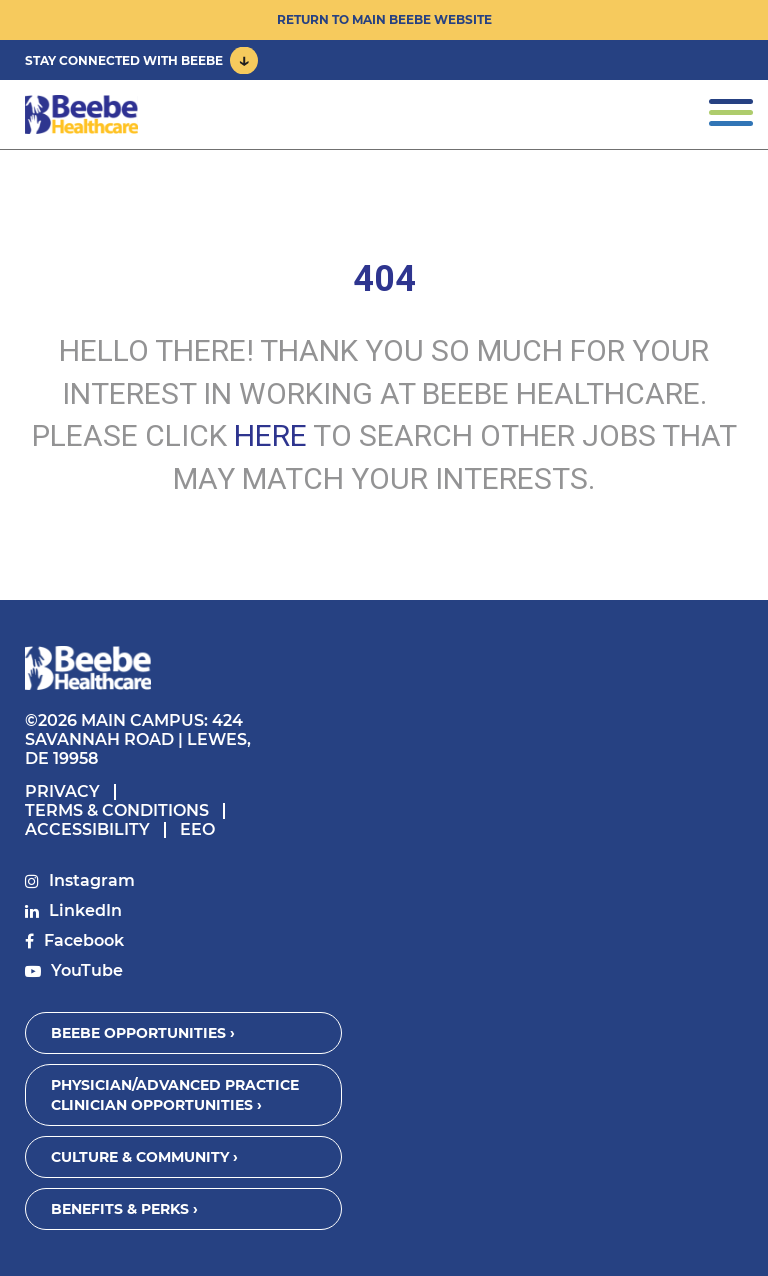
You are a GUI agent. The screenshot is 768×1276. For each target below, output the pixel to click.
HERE (270, 435)
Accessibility (87, 829)
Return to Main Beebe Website (384, 19)
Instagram (92, 880)
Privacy (62, 791)
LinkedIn (85, 910)
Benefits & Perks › (124, 1209)
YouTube (87, 970)
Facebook (84, 940)
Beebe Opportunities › (143, 1033)
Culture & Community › (144, 1157)
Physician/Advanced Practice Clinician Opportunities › (175, 1095)
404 (384, 279)
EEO (197, 829)
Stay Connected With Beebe (124, 60)
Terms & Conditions (117, 810)
